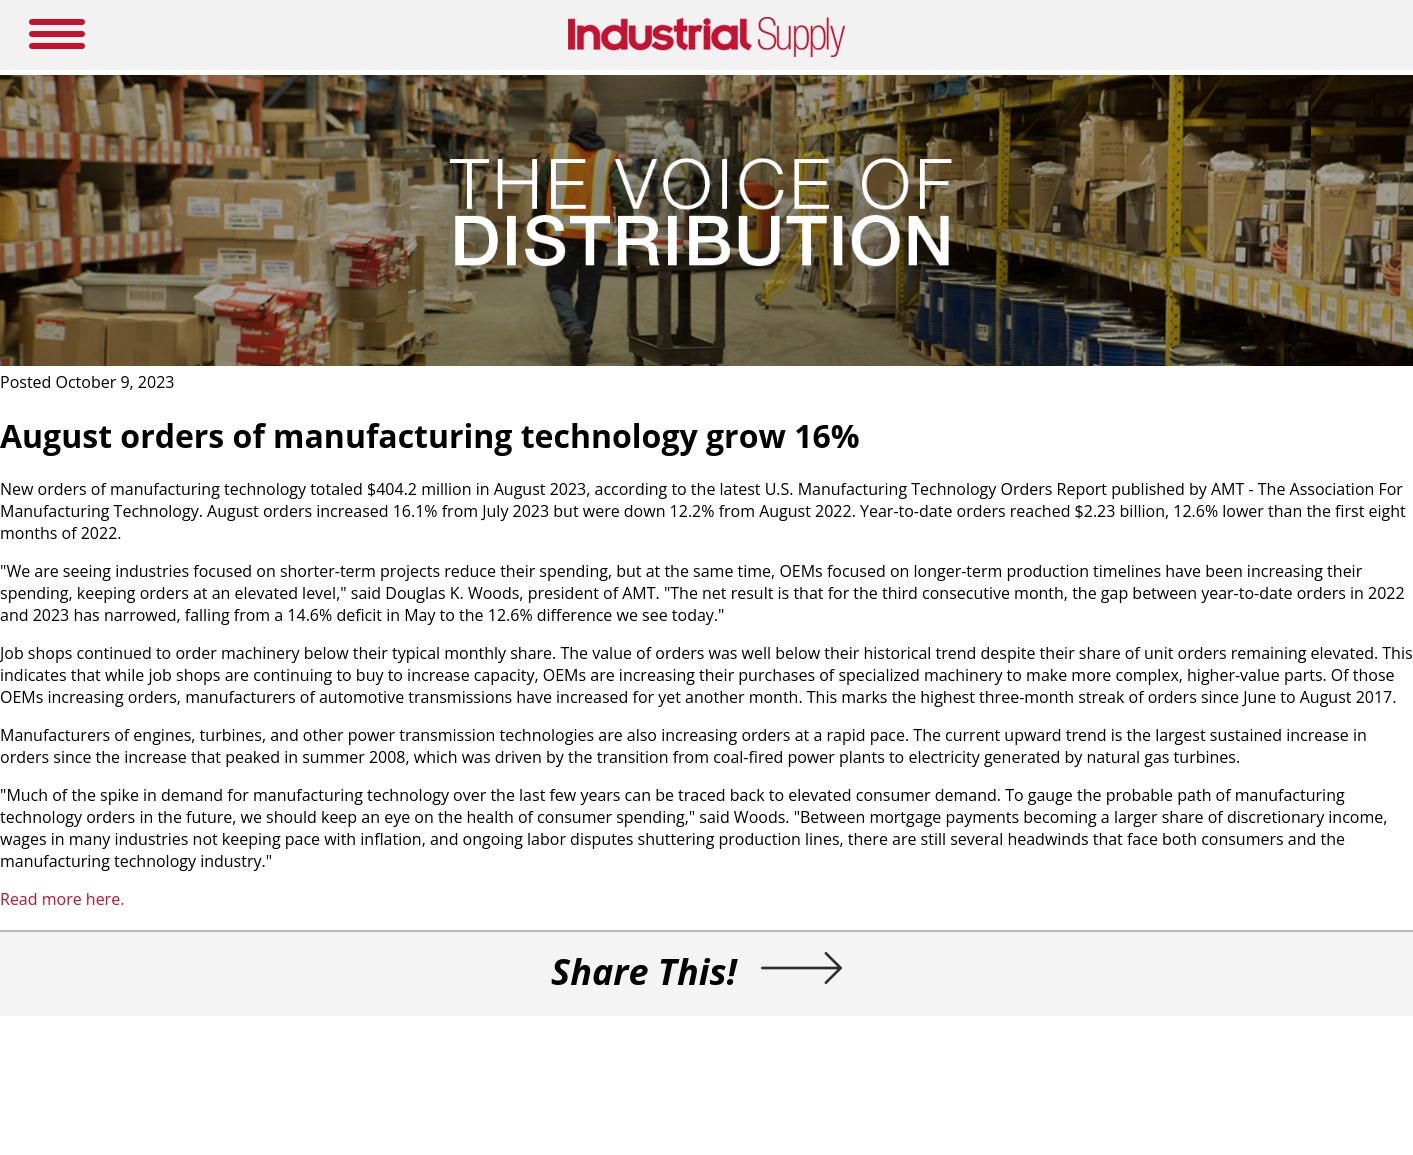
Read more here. (62, 899)
